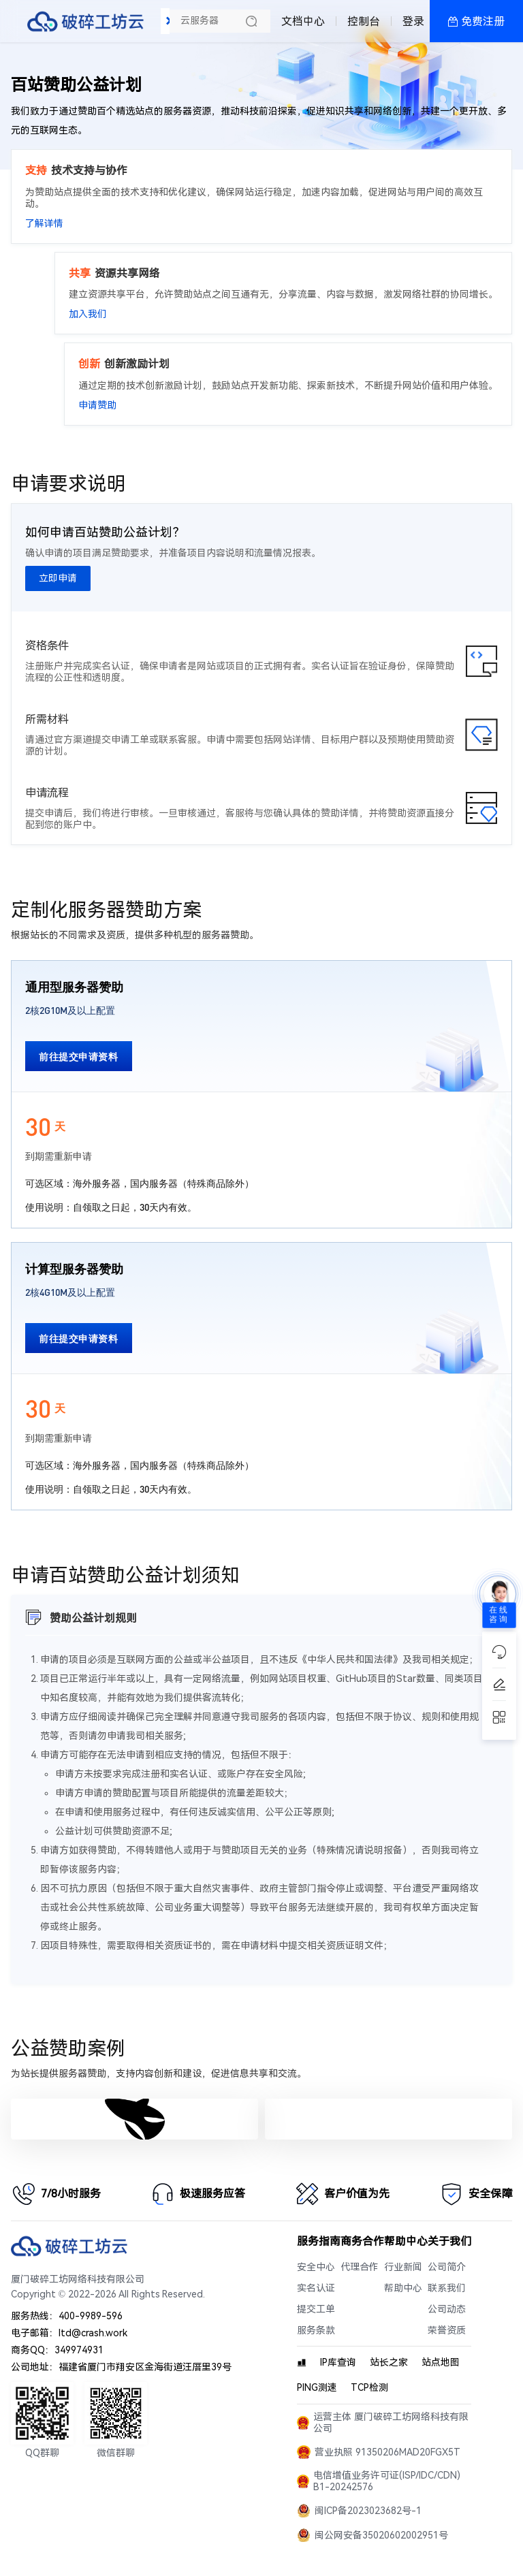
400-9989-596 (91, 2316)
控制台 (363, 21)
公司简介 (447, 2267)
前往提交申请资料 (78, 1056)
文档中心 (303, 21)
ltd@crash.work (93, 2333)
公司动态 (447, 2309)
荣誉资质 (447, 2330)
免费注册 (483, 21)
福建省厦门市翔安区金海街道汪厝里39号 (145, 2367)
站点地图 (441, 2362)
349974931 (79, 2350)
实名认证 (316, 2288)
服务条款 (316, 2330)
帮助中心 (403, 2288)
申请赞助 (97, 405)
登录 (413, 21)
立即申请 (58, 578)
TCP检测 (369, 2388)
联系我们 (447, 2288)
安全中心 (316, 2267)
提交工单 (316, 2309)
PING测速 (317, 2388)
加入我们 (88, 314)
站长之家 (389, 2362)
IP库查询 (338, 2362)
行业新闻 (403, 2267)
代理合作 (359, 2267)
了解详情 (44, 224)
